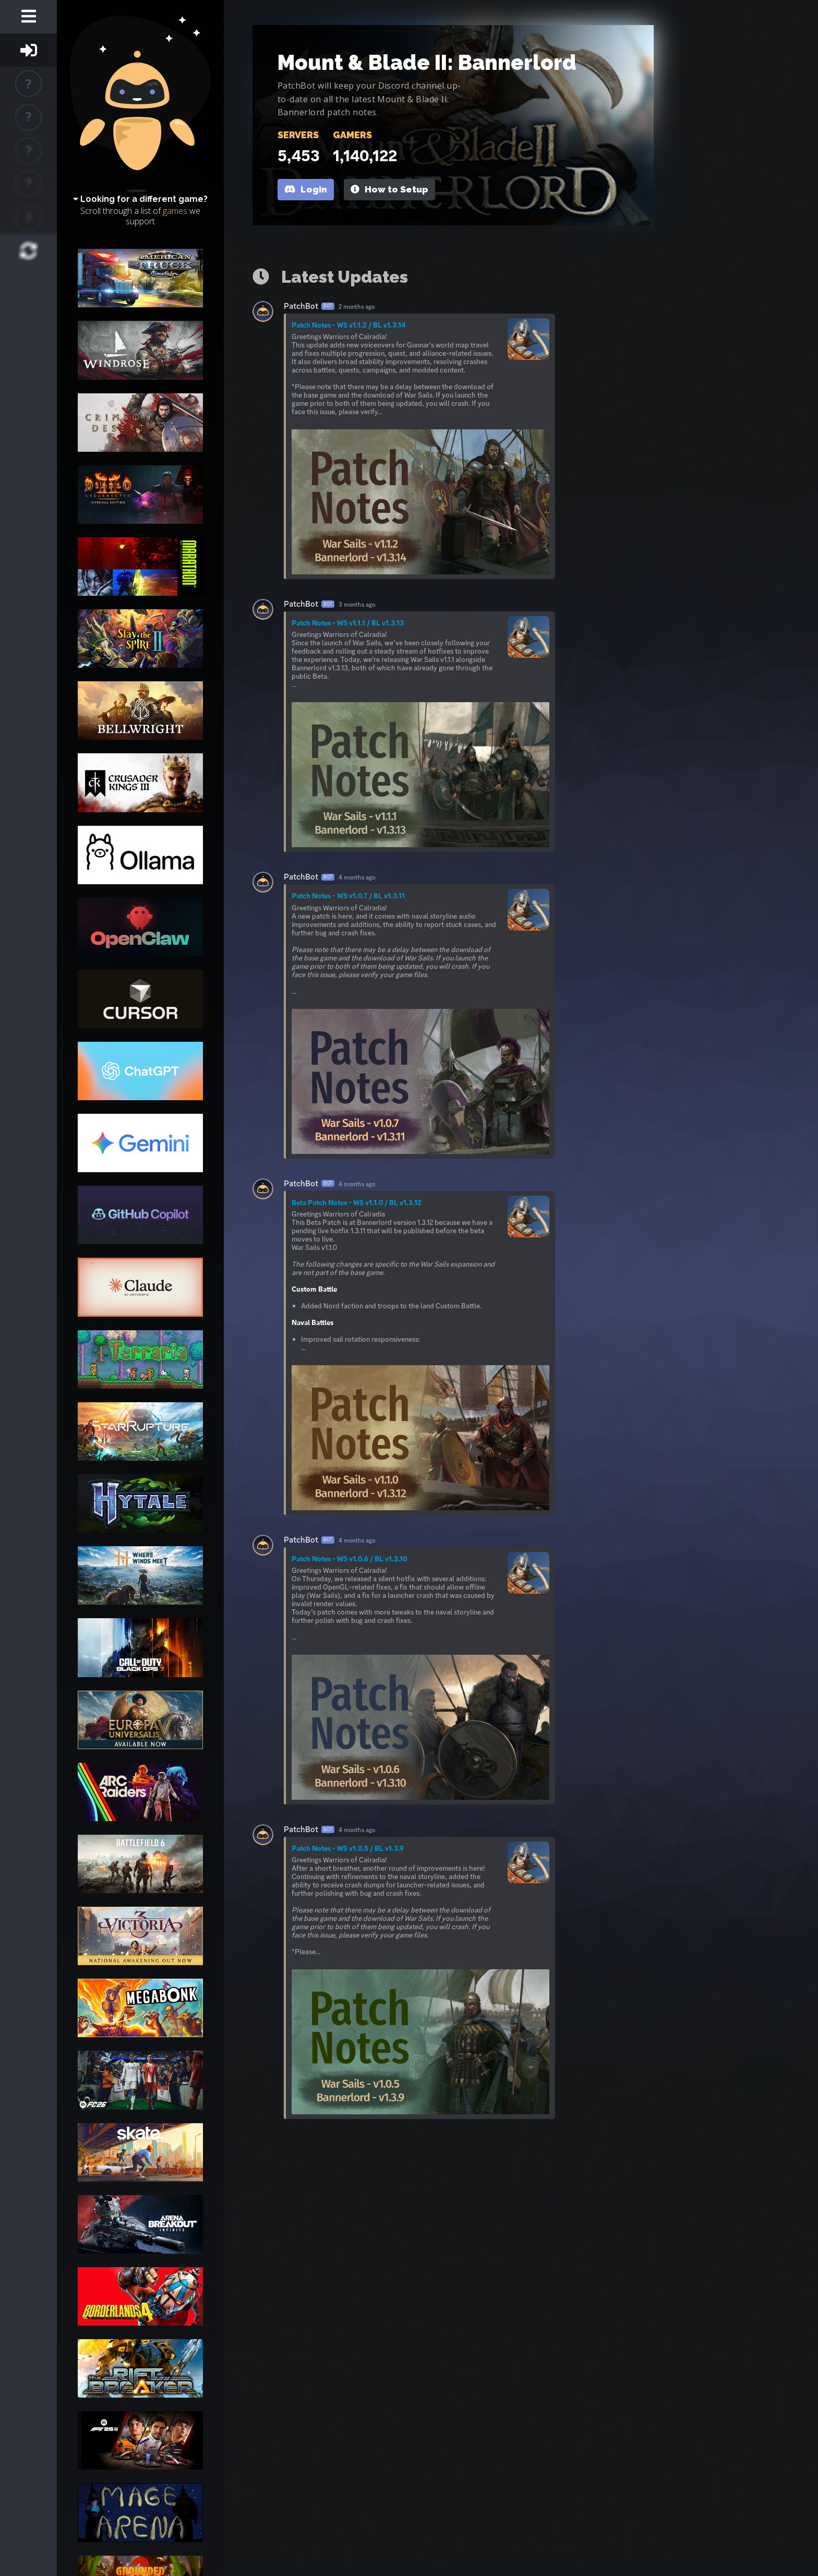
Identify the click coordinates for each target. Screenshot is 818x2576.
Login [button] (305, 189)
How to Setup (389, 189)
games (175, 210)
